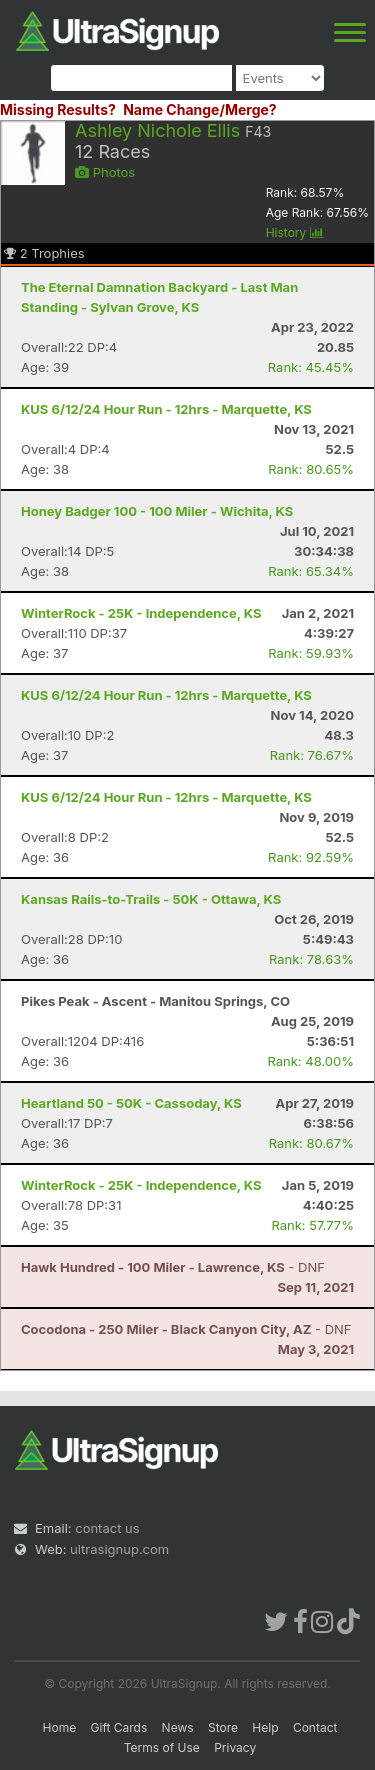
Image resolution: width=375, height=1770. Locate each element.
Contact (315, 1727)
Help (265, 1727)
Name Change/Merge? (200, 109)
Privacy (235, 1747)
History (295, 232)
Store (223, 1727)
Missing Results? (58, 109)
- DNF (173, 1267)
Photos (105, 172)
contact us (107, 1528)
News (178, 1727)
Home (60, 1727)
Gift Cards (119, 1727)
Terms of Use (162, 1747)
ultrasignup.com (119, 1549)
